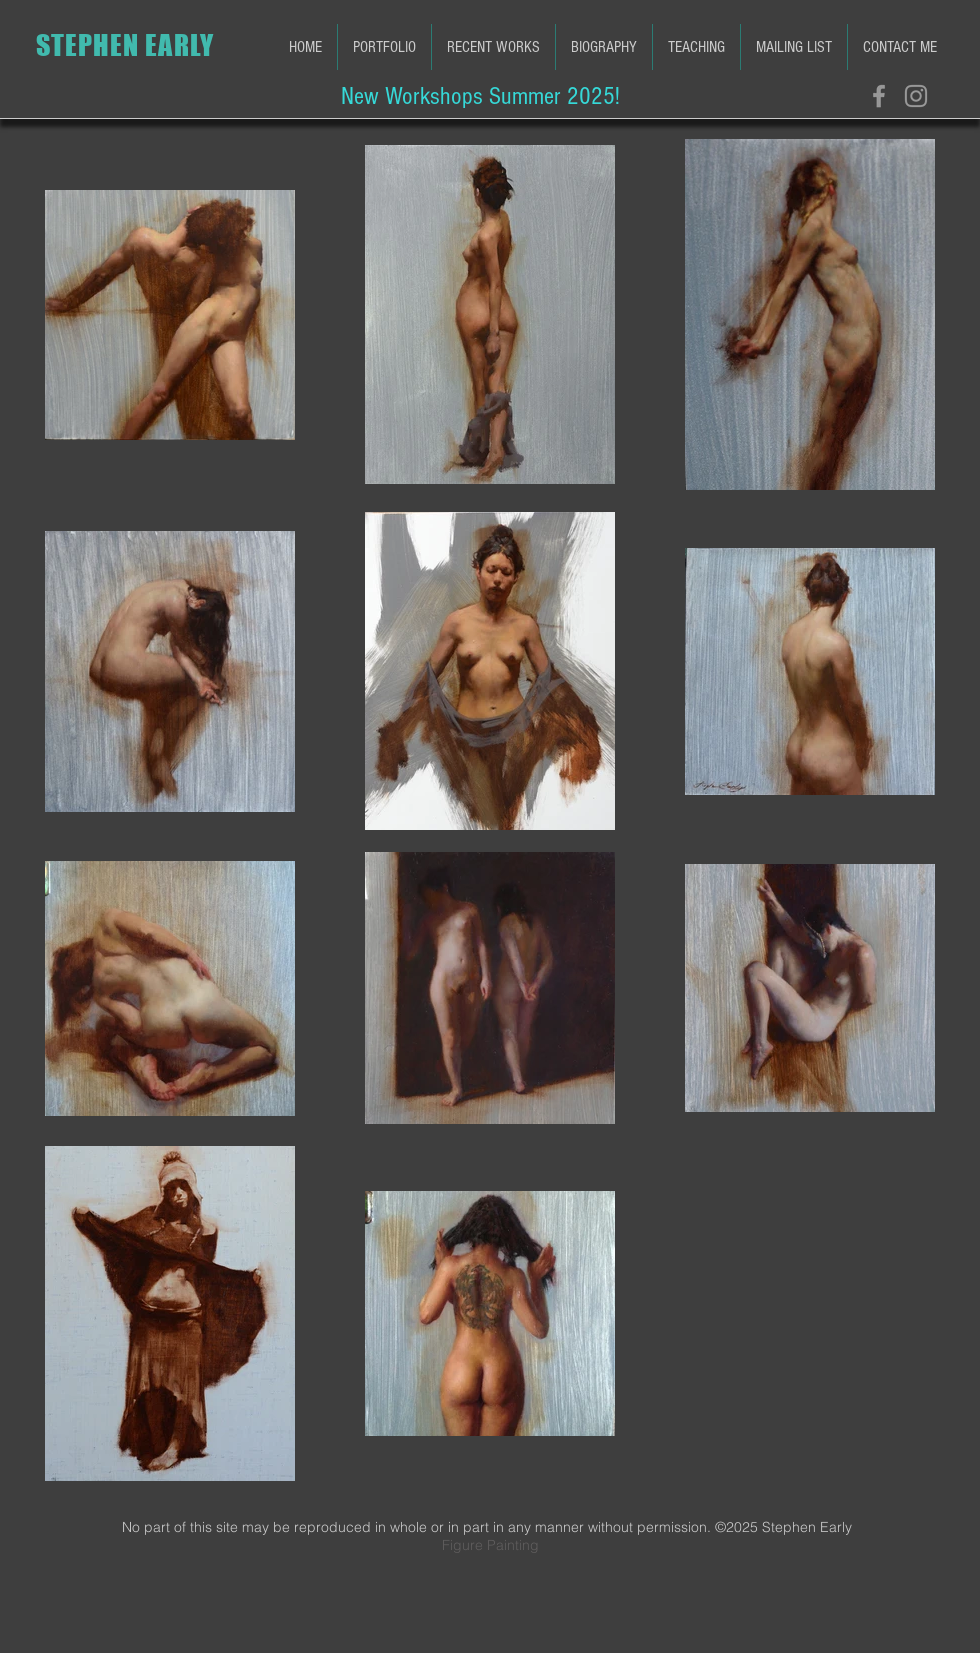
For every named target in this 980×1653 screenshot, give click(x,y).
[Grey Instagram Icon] (916, 96)
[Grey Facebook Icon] (879, 96)
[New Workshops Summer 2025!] (480, 96)
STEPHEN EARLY (125, 45)
